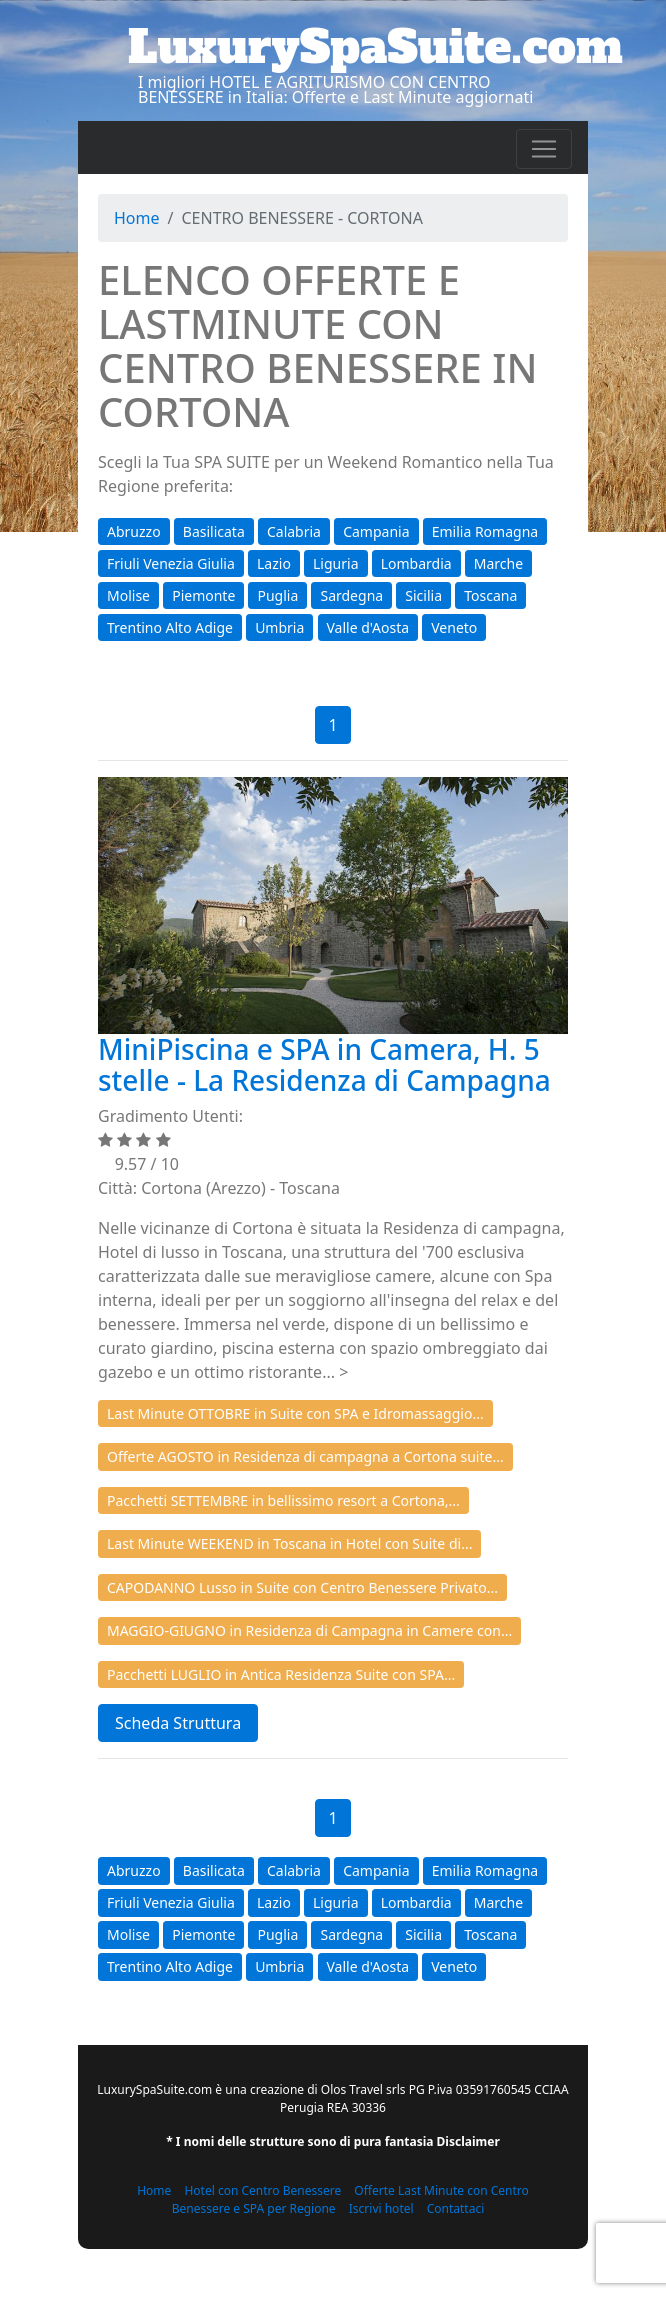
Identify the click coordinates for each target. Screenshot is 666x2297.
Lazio (274, 563)
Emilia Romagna (485, 531)
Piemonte (203, 595)
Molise (128, 595)
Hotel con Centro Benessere (262, 2190)
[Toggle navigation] (544, 149)
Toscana (490, 595)
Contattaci (456, 2208)
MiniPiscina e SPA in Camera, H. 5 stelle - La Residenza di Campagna (324, 1064)
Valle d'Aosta (368, 627)
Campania (376, 531)
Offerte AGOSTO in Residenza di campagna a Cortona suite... (305, 1456)
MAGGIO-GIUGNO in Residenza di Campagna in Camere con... (309, 1630)
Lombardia (416, 563)
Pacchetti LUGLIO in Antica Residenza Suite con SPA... (281, 1674)
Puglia (277, 595)
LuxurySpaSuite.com (375, 47)
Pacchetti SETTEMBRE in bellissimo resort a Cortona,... (283, 1500)
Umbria (279, 627)
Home (137, 218)
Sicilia (423, 595)
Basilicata (214, 531)
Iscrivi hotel (381, 2208)
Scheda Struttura (178, 1723)
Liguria (335, 563)
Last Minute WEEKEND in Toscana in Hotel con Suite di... (289, 1543)
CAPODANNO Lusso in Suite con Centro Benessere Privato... (302, 1587)
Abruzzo (134, 531)
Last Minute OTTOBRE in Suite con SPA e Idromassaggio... (295, 1413)
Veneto (454, 627)
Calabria (294, 531)
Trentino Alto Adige (170, 627)
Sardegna (351, 595)
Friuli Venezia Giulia (171, 563)
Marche (498, 563)
